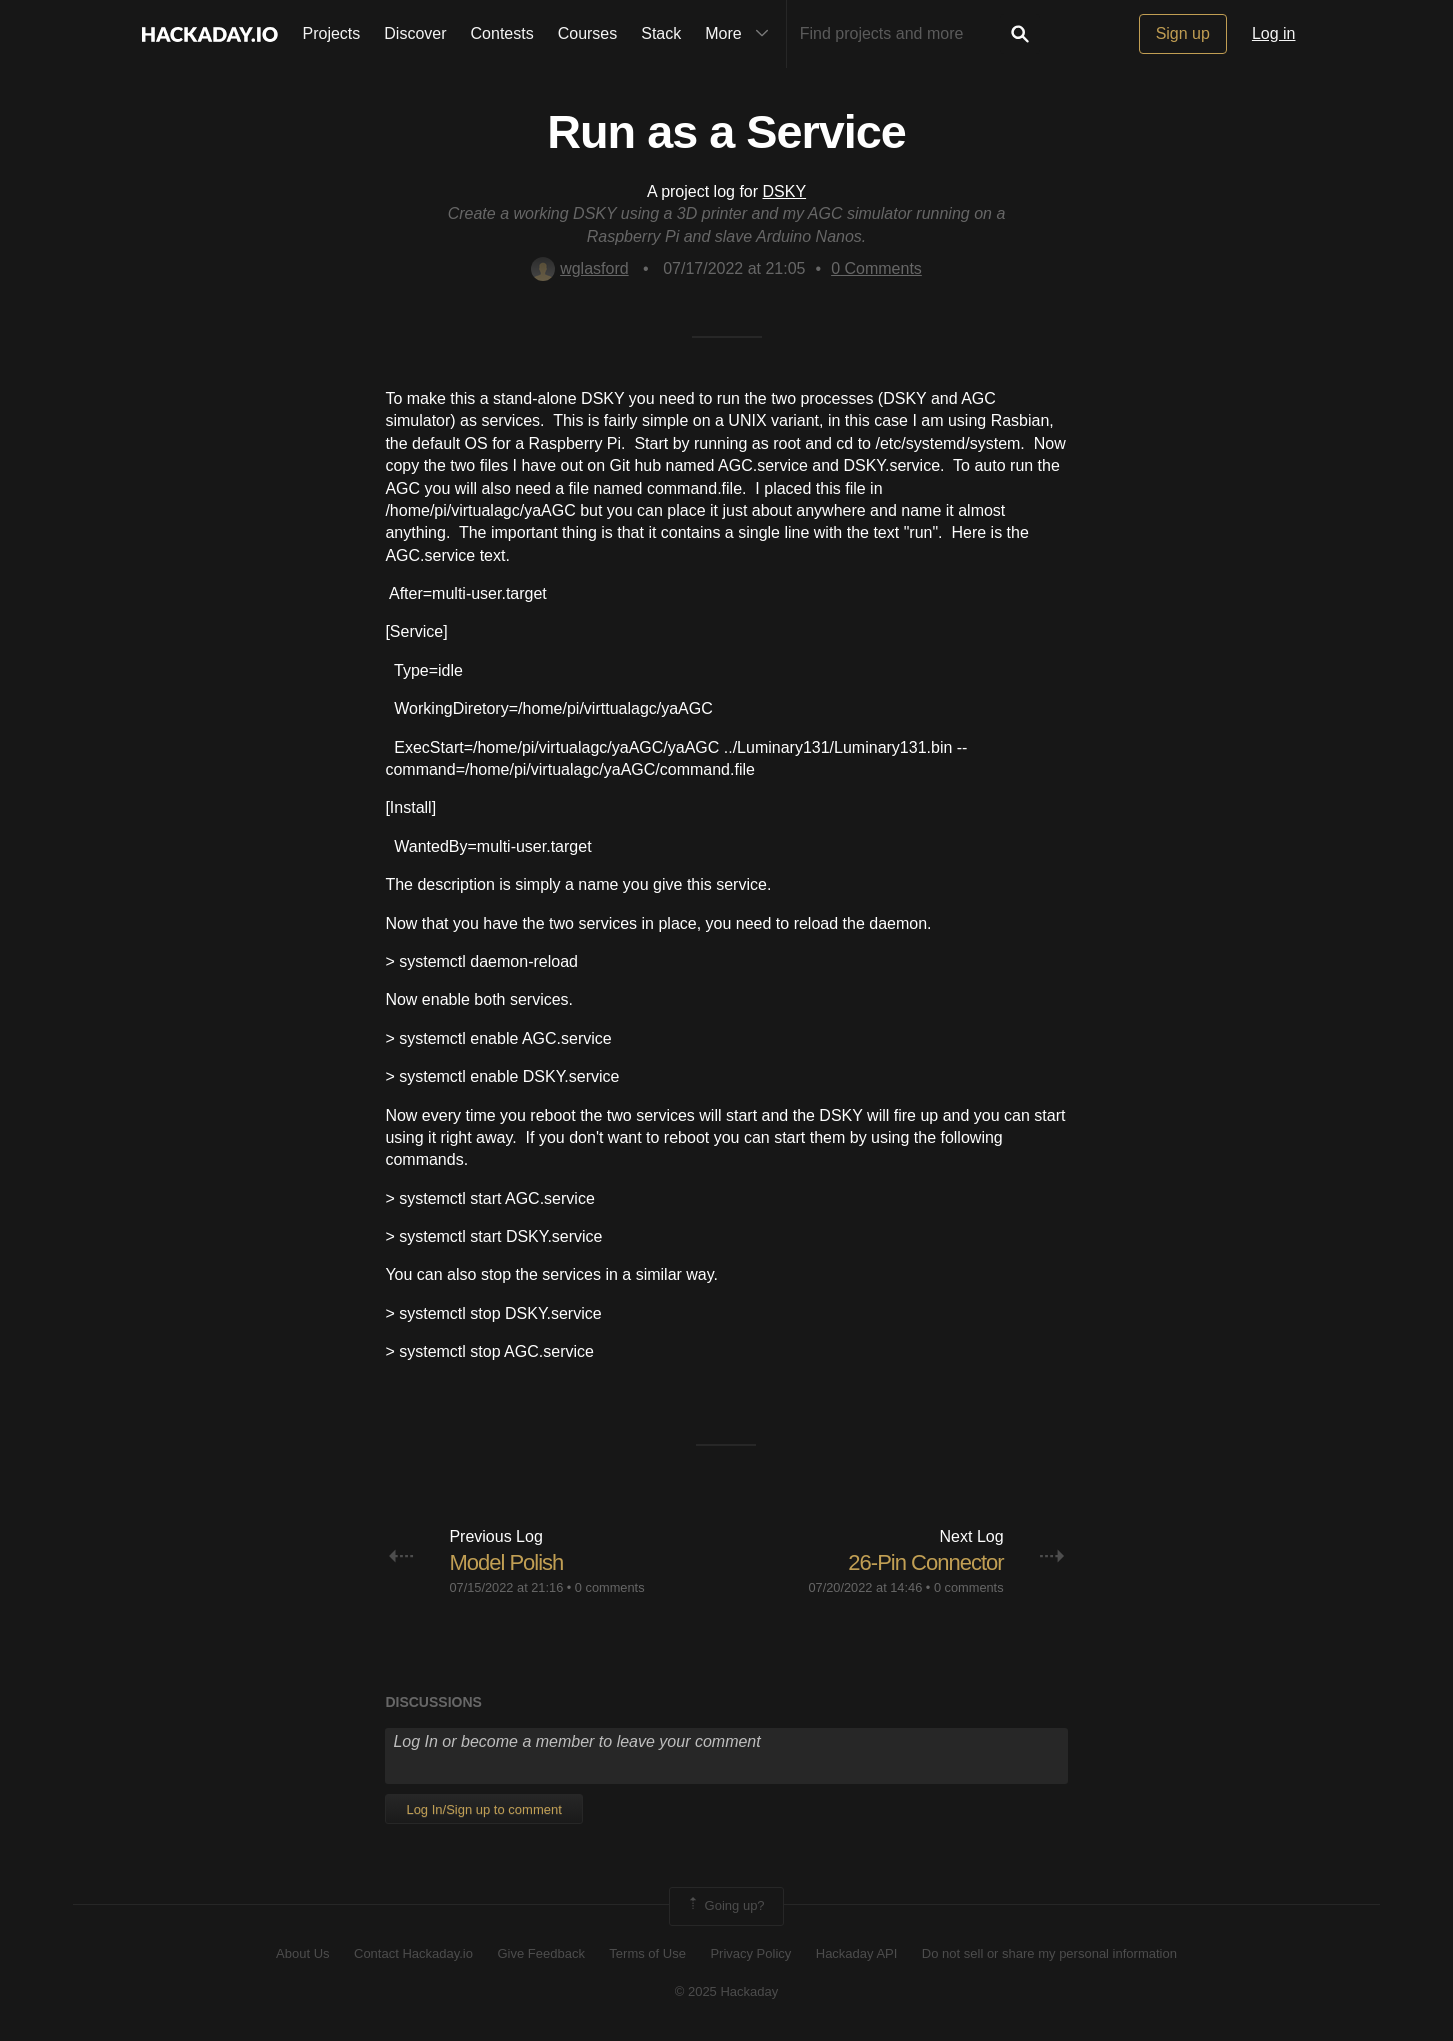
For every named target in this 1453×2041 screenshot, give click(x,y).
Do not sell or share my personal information (1049, 1953)
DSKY (785, 191)
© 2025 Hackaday (727, 1991)
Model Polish (506, 1562)
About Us (302, 1953)
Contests (502, 33)
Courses (588, 33)
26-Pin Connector (925, 1562)
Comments (876, 268)
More (741, 34)
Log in (1274, 33)
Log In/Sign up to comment (483, 1809)
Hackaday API (857, 1953)
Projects (332, 33)
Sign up (1183, 33)
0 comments (610, 1587)
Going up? (725, 1906)
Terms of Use (647, 1953)
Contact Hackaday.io (413, 1953)
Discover (415, 33)
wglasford (579, 268)
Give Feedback (540, 1953)
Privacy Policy (750, 1953)
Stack (661, 33)
